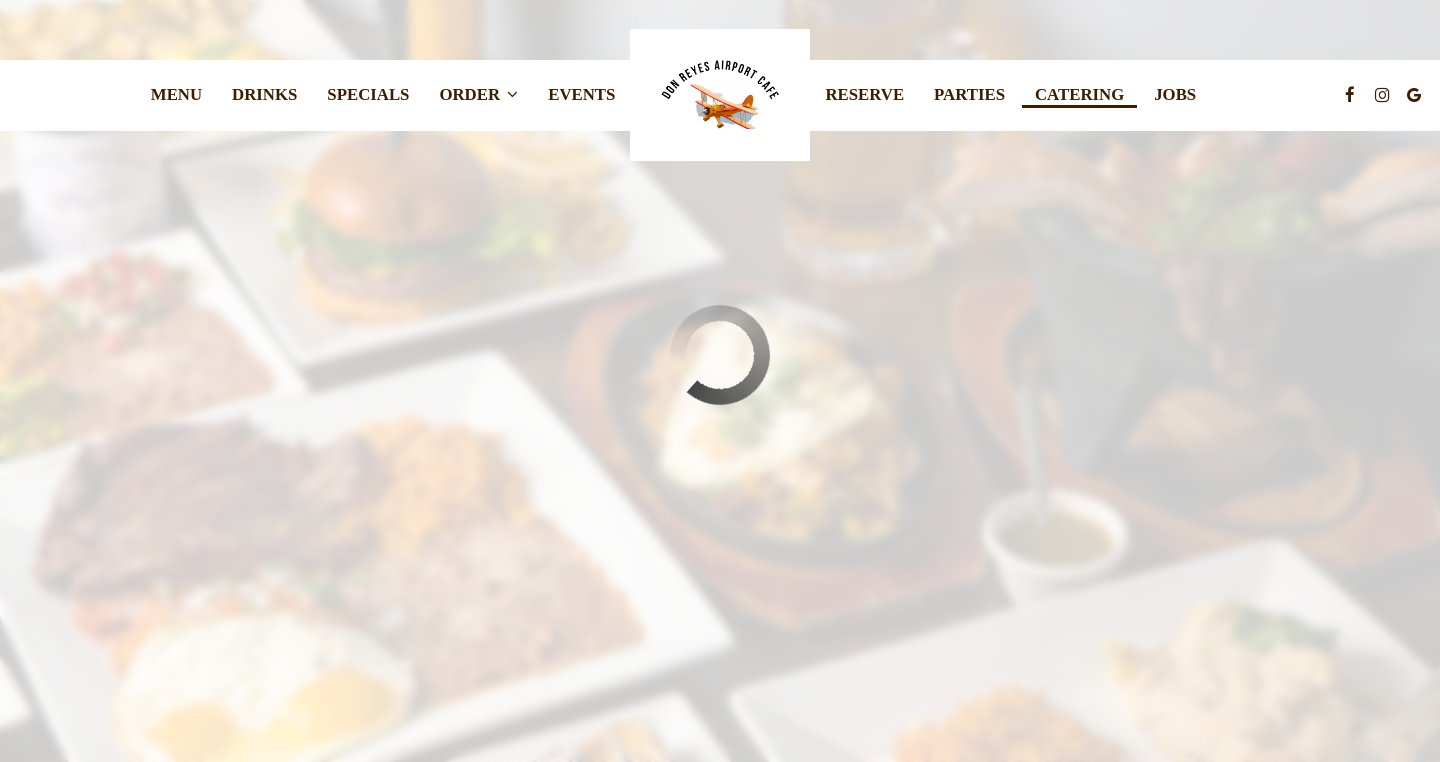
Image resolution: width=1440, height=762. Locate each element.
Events (581, 94)
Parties (969, 94)
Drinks (264, 94)
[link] (720, 95)
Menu (176, 94)
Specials (368, 94)
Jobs (1175, 94)
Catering (1079, 94)
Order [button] (478, 94)
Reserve (864, 94)
